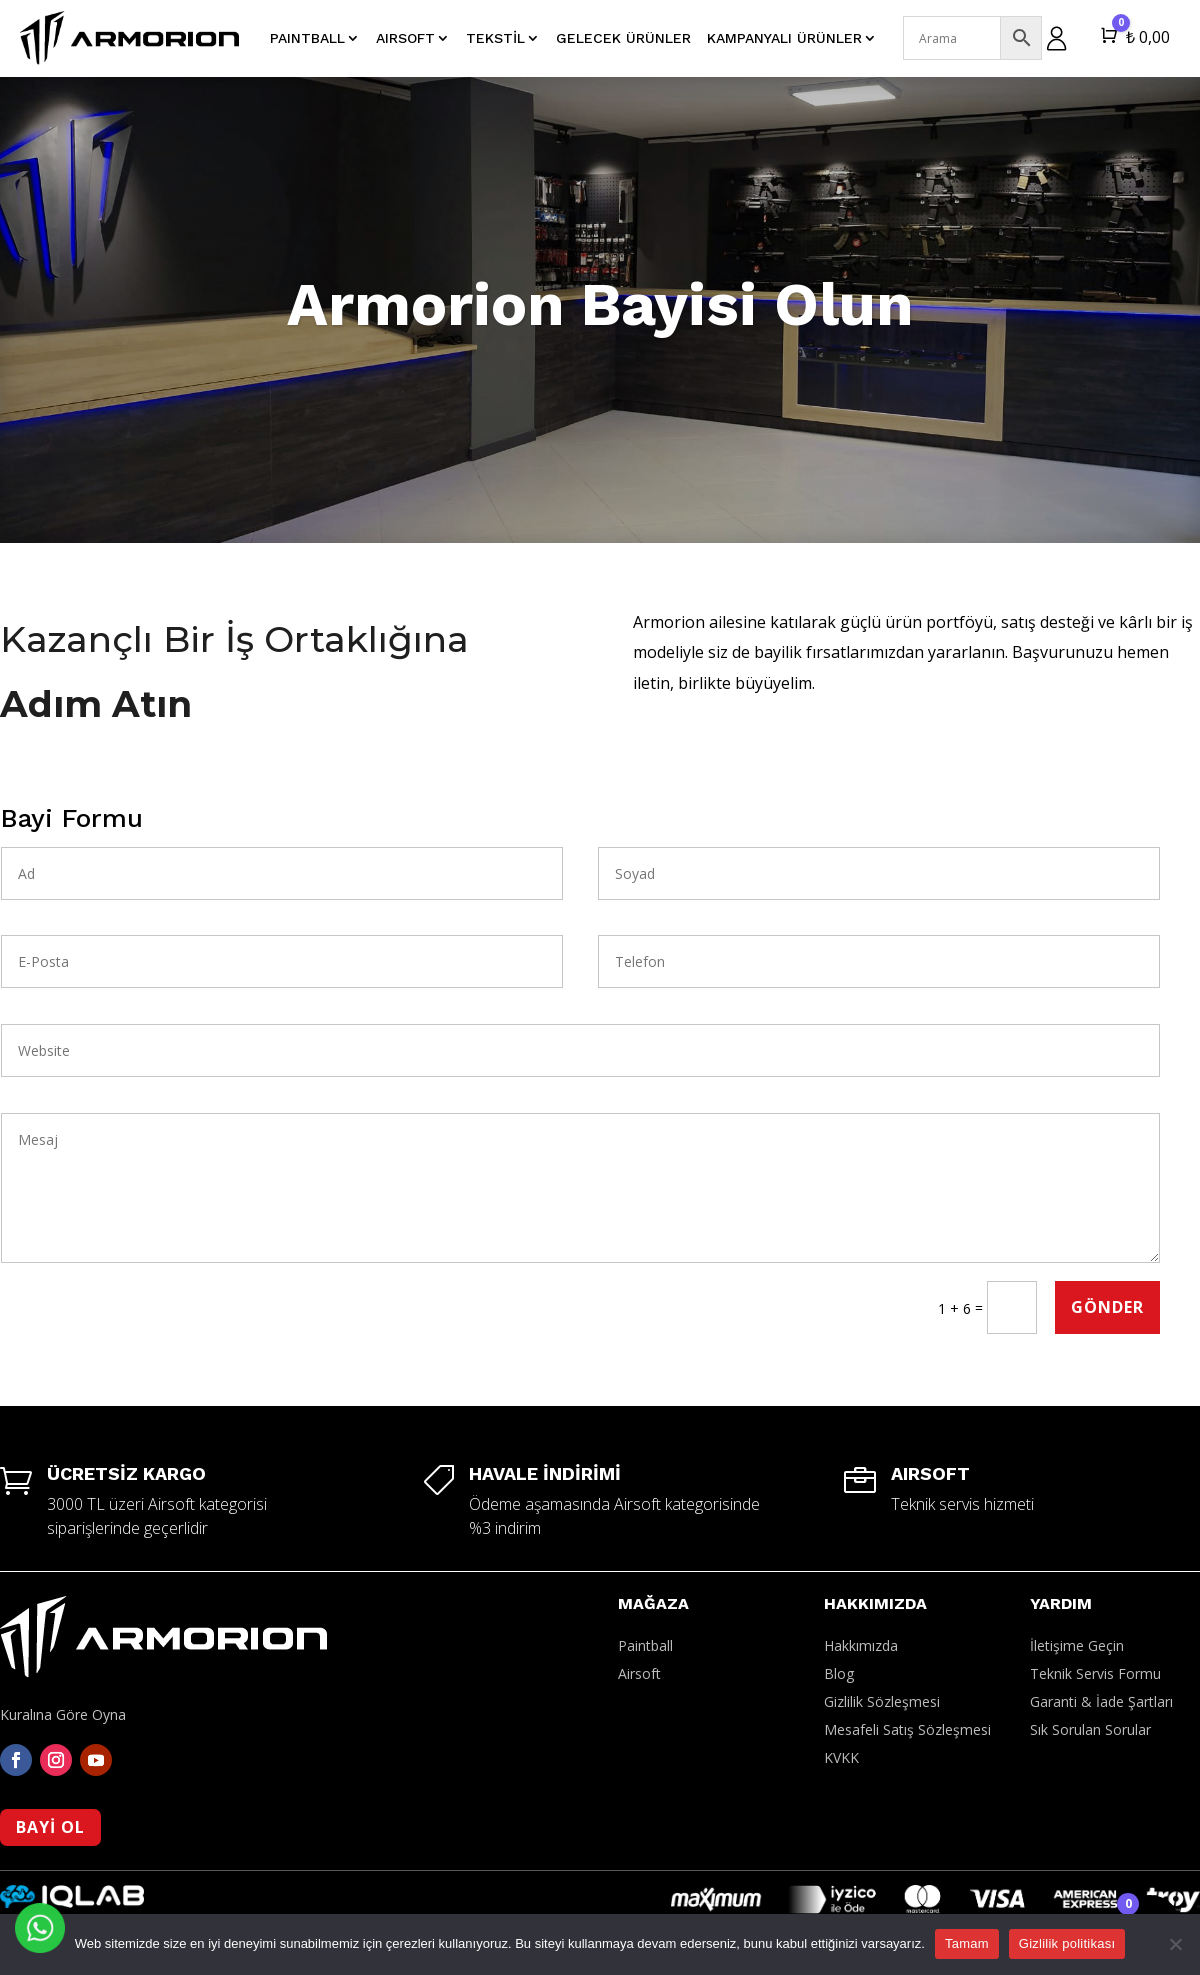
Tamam (967, 1943)
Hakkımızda (861, 1645)
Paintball (645, 1645)
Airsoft (639, 1673)
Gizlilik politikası (1067, 1943)
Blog (839, 1673)
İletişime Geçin (1077, 1645)
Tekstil (495, 38)
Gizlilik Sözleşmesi (882, 1701)
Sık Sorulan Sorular (1090, 1729)
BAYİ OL (50, 1827)
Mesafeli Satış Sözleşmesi (907, 1729)
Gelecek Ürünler (623, 38)
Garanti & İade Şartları (1101, 1701)
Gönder (1107, 1307)
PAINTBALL (307, 38)
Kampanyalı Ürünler (784, 38)
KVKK (841, 1757)
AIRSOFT (405, 38)
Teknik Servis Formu (1095, 1673)
